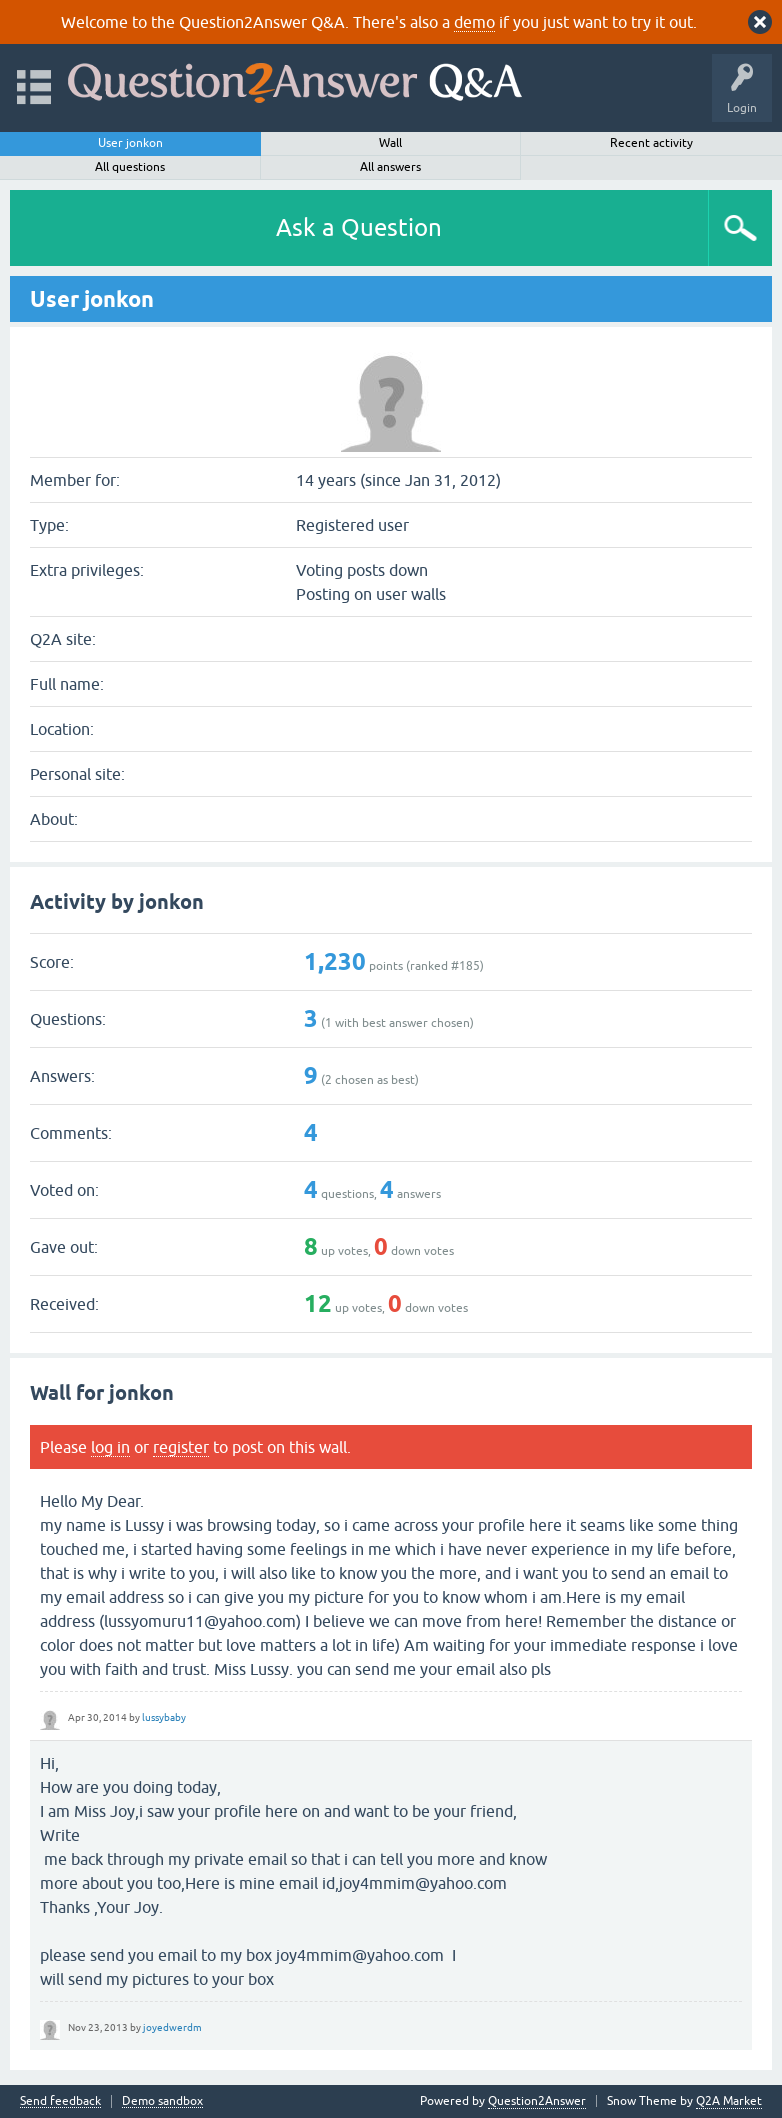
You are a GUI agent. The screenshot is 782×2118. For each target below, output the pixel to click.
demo (474, 22)
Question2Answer (537, 2101)
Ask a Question (359, 227)
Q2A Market (729, 2101)
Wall (390, 143)
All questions (130, 167)
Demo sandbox (162, 2101)
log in (110, 1447)
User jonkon (130, 143)
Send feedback (60, 2101)
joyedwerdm (172, 2027)
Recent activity (651, 143)
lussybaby (164, 1717)
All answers (390, 167)
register (181, 1447)
